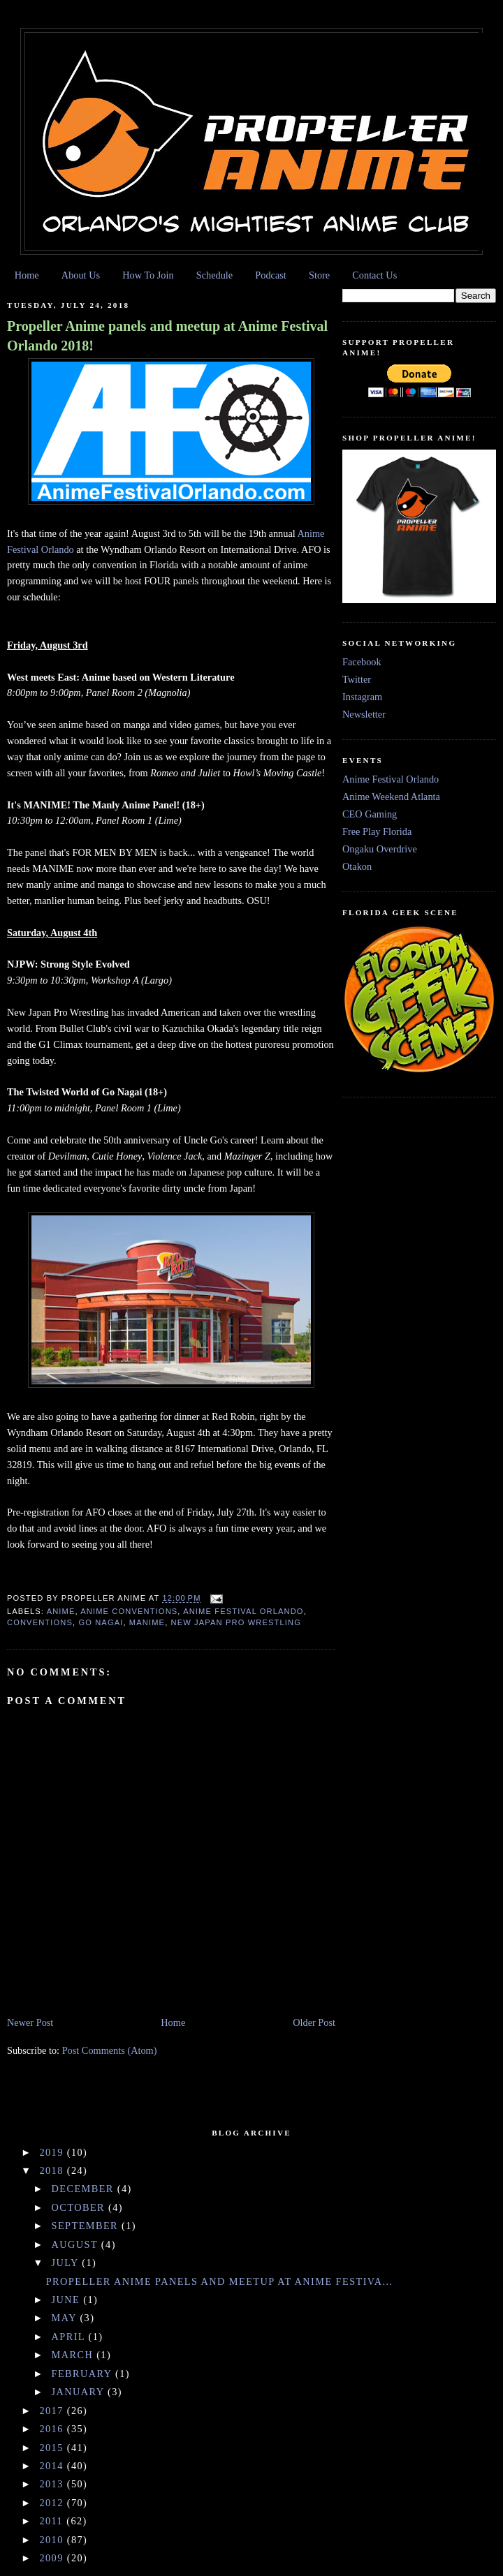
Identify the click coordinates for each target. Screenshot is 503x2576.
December (84, 2188)
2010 (52, 2539)
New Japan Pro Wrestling (236, 1622)
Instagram (362, 696)
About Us (80, 275)
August (76, 2244)
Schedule (214, 275)
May (66, 2317)
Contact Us (374, 275)
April (70, 2336)
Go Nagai (100, 1622)
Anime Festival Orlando (243, 1611)
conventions (40, 1622)
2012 (52, 2502)
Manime (147, 1622)
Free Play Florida (376, 831)
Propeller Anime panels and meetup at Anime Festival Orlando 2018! (167, 335)
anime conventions (128, 1611)
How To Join (147, 275)
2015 (52, 2447)
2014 (52, 2465)
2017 (52, 2410)
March (74, 2354)
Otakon (357, 866)
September (87, 2225)
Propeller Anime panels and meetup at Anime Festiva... (219, 2281)
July (67, 2262)
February (83, 2373)
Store (319, 275)
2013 (52, 2483)
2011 (52, 2520)
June (68, 2299)
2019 (52, 2152)
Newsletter (364, 714)
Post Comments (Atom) (109, 2050)
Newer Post (30, 2022)
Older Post (314, 2022)
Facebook (361, 661)
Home (27, 275)
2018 (52, 2170)
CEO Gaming (369, 814)
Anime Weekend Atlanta (391, 796)
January (80, 2391)
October (80, 2207)
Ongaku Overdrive (379, 848)
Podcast (270, 275)
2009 (52, 2557)
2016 (52, 2428)
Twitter (356, 679)
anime (61, 1611)
